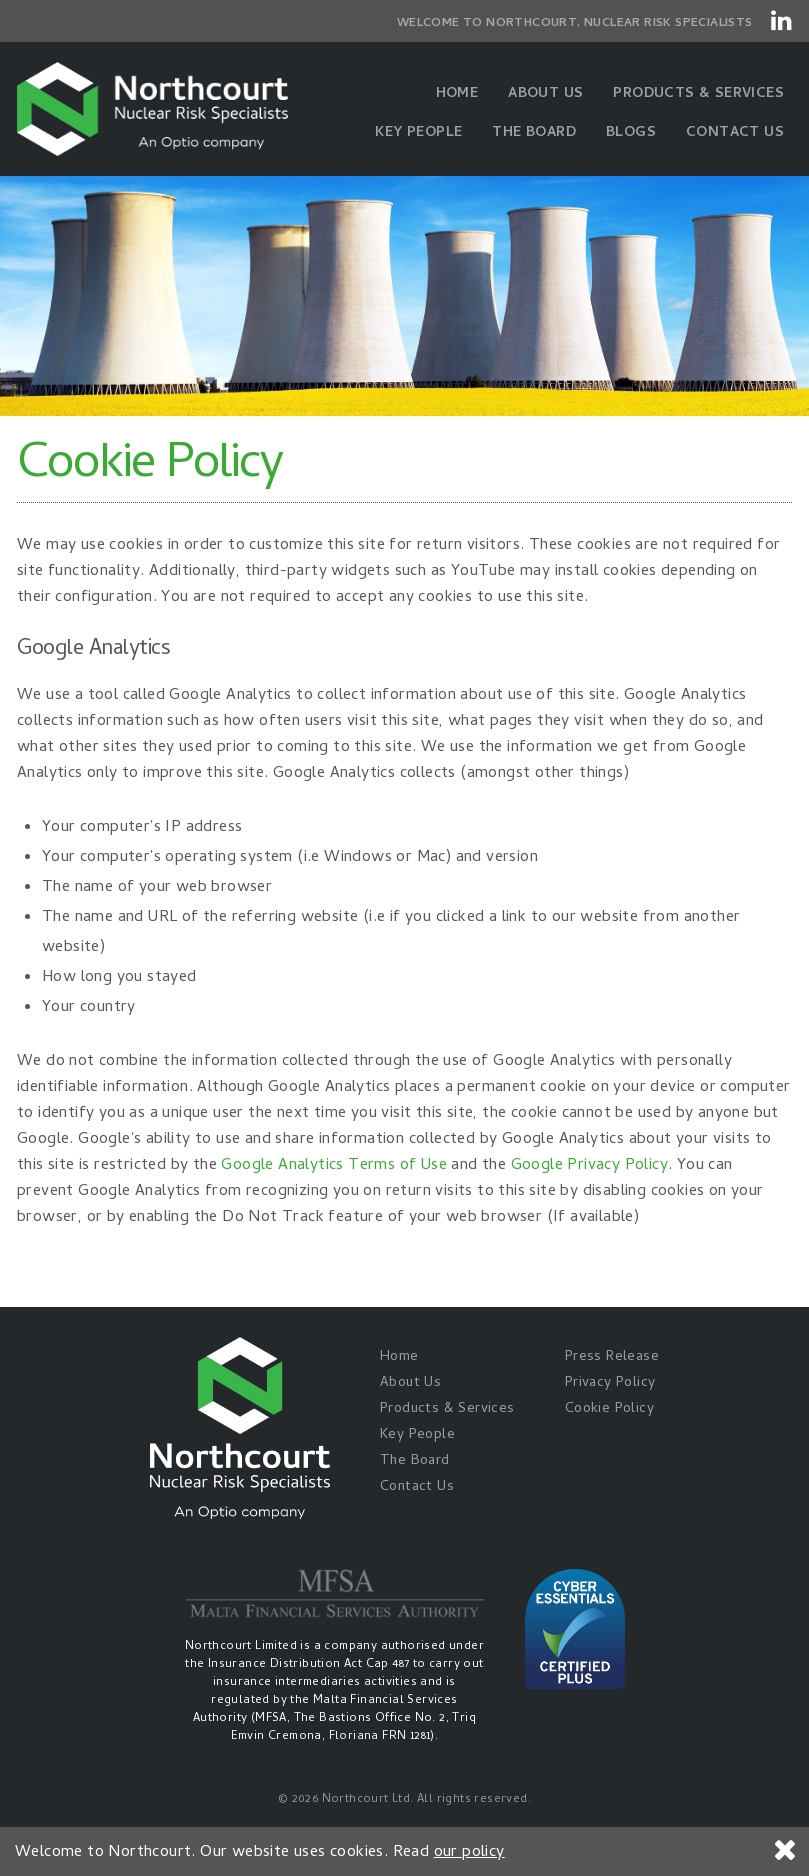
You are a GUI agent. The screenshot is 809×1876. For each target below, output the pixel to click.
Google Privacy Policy (589, 1166)
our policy (469, 1853)
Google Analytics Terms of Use (334, 1166)
